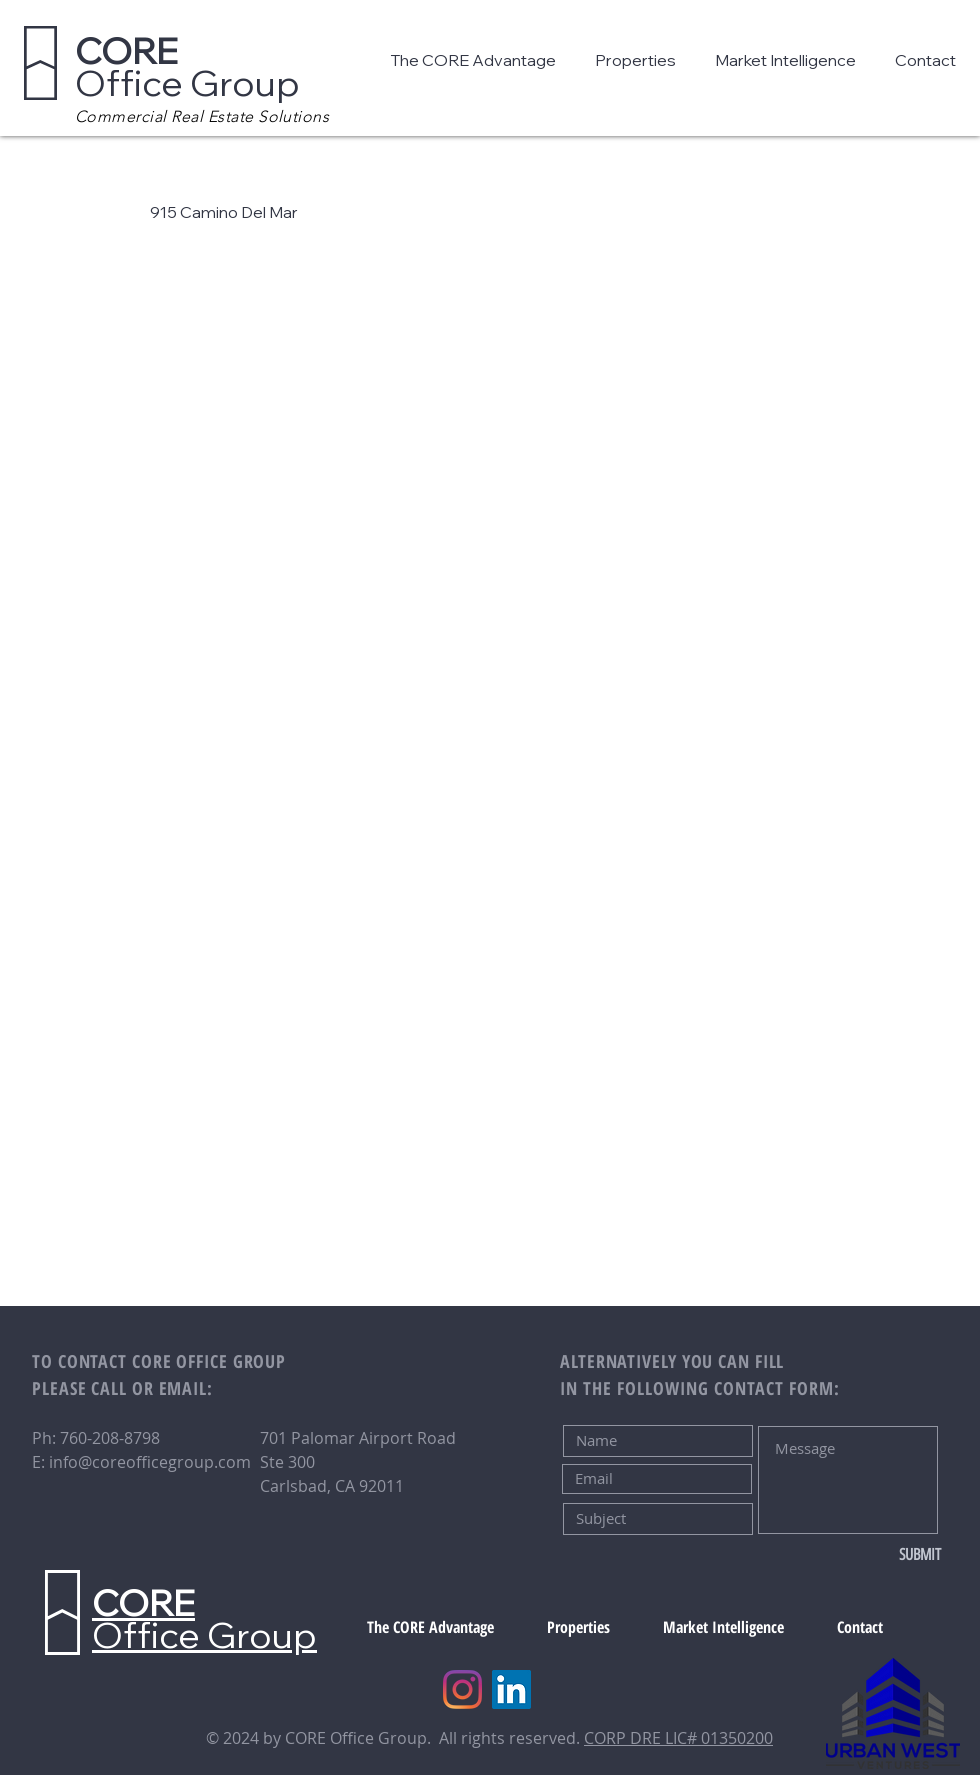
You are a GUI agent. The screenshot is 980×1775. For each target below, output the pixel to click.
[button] (477, 60)
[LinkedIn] (511, 1689)
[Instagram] (462, 1689)
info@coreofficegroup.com (150, 1462)
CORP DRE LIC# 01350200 (678, 1738)
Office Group (187, 66)
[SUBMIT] (874, 1555)
